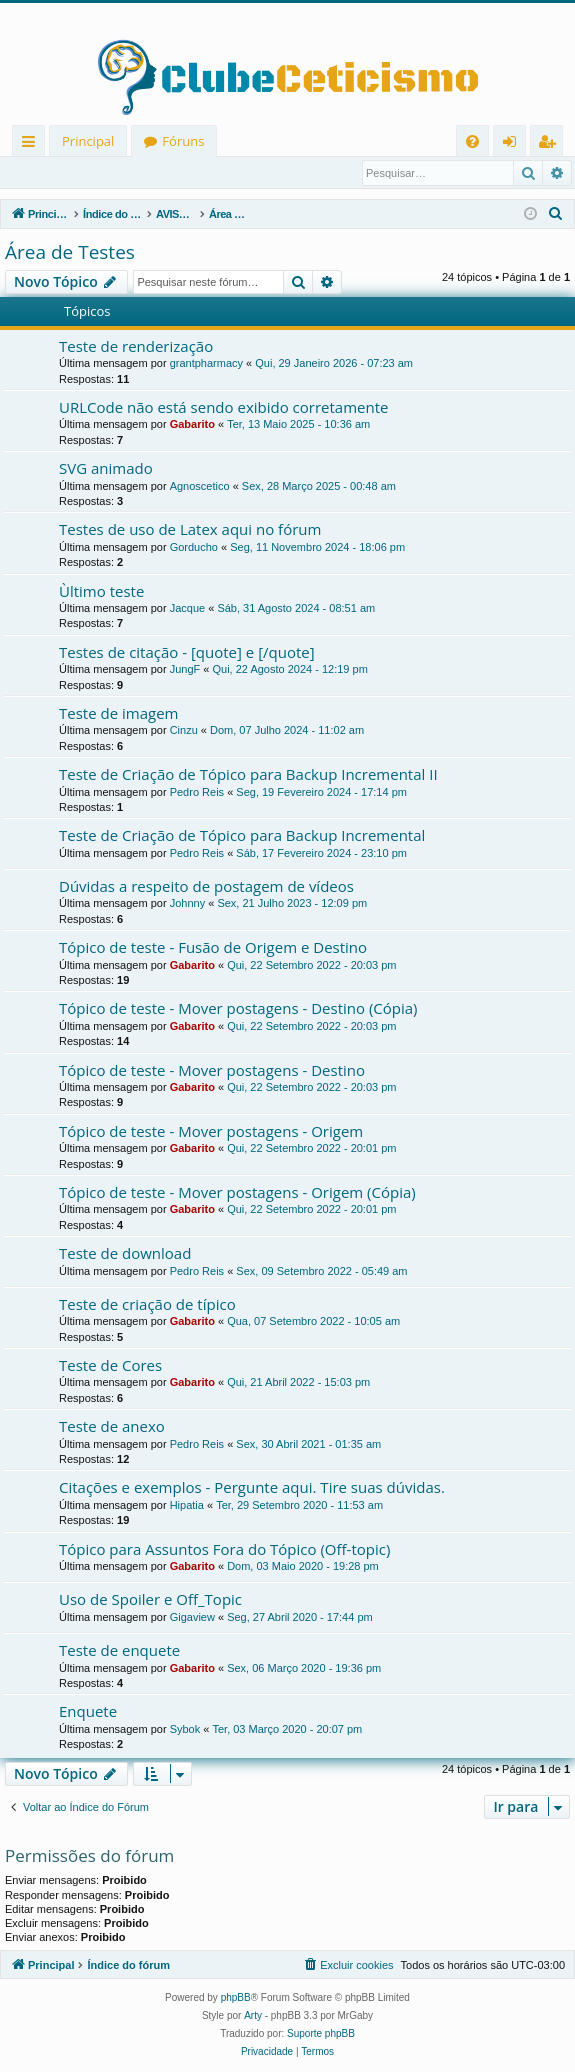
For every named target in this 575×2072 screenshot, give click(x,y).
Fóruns (183, 141)
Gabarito (192, 425)
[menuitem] (472, 141)
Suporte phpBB (321, 2034)
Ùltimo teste (101, 592)
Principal (88, 141)
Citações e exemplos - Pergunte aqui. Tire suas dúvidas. (252, 1488)
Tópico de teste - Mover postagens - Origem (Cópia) (237, 1193)
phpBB (236, 1998)
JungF (185, 670)
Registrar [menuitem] (551, 144)
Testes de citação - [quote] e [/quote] (187, 653)
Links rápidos (32, 144)
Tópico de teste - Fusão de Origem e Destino (213, 948)
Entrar (39, 173)
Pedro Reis (197, 793)
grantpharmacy (206, 364)
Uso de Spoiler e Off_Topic (150, 1600)
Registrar (109, 173)
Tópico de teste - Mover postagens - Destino (212, 1071)
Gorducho (194, 548)
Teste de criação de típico (147, 1305)
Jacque (187, 609)
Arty (253, 2016)
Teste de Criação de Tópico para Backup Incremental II (248, 775)
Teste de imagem (118, 714)
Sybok (185, 1730)
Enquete (88, 1712)
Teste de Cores (110, 1366)
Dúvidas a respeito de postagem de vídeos (206, 887)
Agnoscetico (200, 487)
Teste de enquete (119, 1651)
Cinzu (184, 731)
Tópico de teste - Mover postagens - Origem (211, 1132)
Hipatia (187, 1506)
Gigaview (192, 1618)
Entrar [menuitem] (514, 144)
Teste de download (125, 1254)
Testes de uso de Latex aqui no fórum (190, 530)
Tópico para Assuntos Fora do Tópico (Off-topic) (224, 1550)
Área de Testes (70, 253)
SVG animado (106, 469)
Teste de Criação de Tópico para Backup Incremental (242, 836)
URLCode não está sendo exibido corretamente (223, 408)
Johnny (187, 904)
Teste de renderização (136, 347)
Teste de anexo (112, 1427)
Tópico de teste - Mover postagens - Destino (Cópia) (238, 1009)
